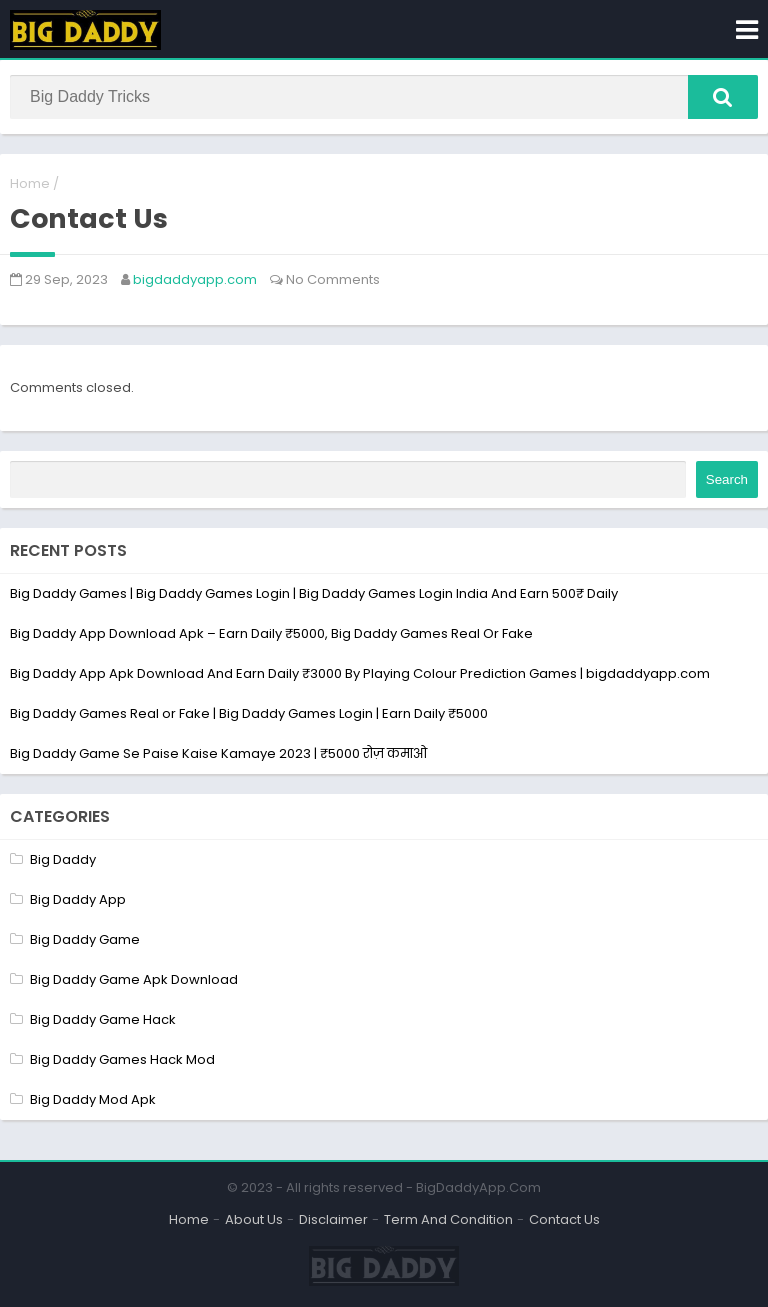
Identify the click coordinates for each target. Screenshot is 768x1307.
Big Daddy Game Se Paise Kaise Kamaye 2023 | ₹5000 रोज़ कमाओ (218, 753)
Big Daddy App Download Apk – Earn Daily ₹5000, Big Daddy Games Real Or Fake (271, 633)
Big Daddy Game (85, 939)
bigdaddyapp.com (195, 279)
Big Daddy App (78, 899)
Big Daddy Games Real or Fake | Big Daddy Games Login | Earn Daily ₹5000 (249, 713)
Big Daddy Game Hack (103, 1019)
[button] (723, 97)
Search (727, 479)
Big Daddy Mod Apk (93, 1099)
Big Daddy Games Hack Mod (122, 1059)
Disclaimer (333, 1219)
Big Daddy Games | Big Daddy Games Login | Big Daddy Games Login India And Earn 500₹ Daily (314, 593)
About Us (254, 1219)
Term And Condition (448, 1219)
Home (30, 183)
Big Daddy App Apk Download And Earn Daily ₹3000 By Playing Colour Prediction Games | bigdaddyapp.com (360, 673)
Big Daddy (63, 859)
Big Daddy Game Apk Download (134, 979)
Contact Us (564, 1219)
